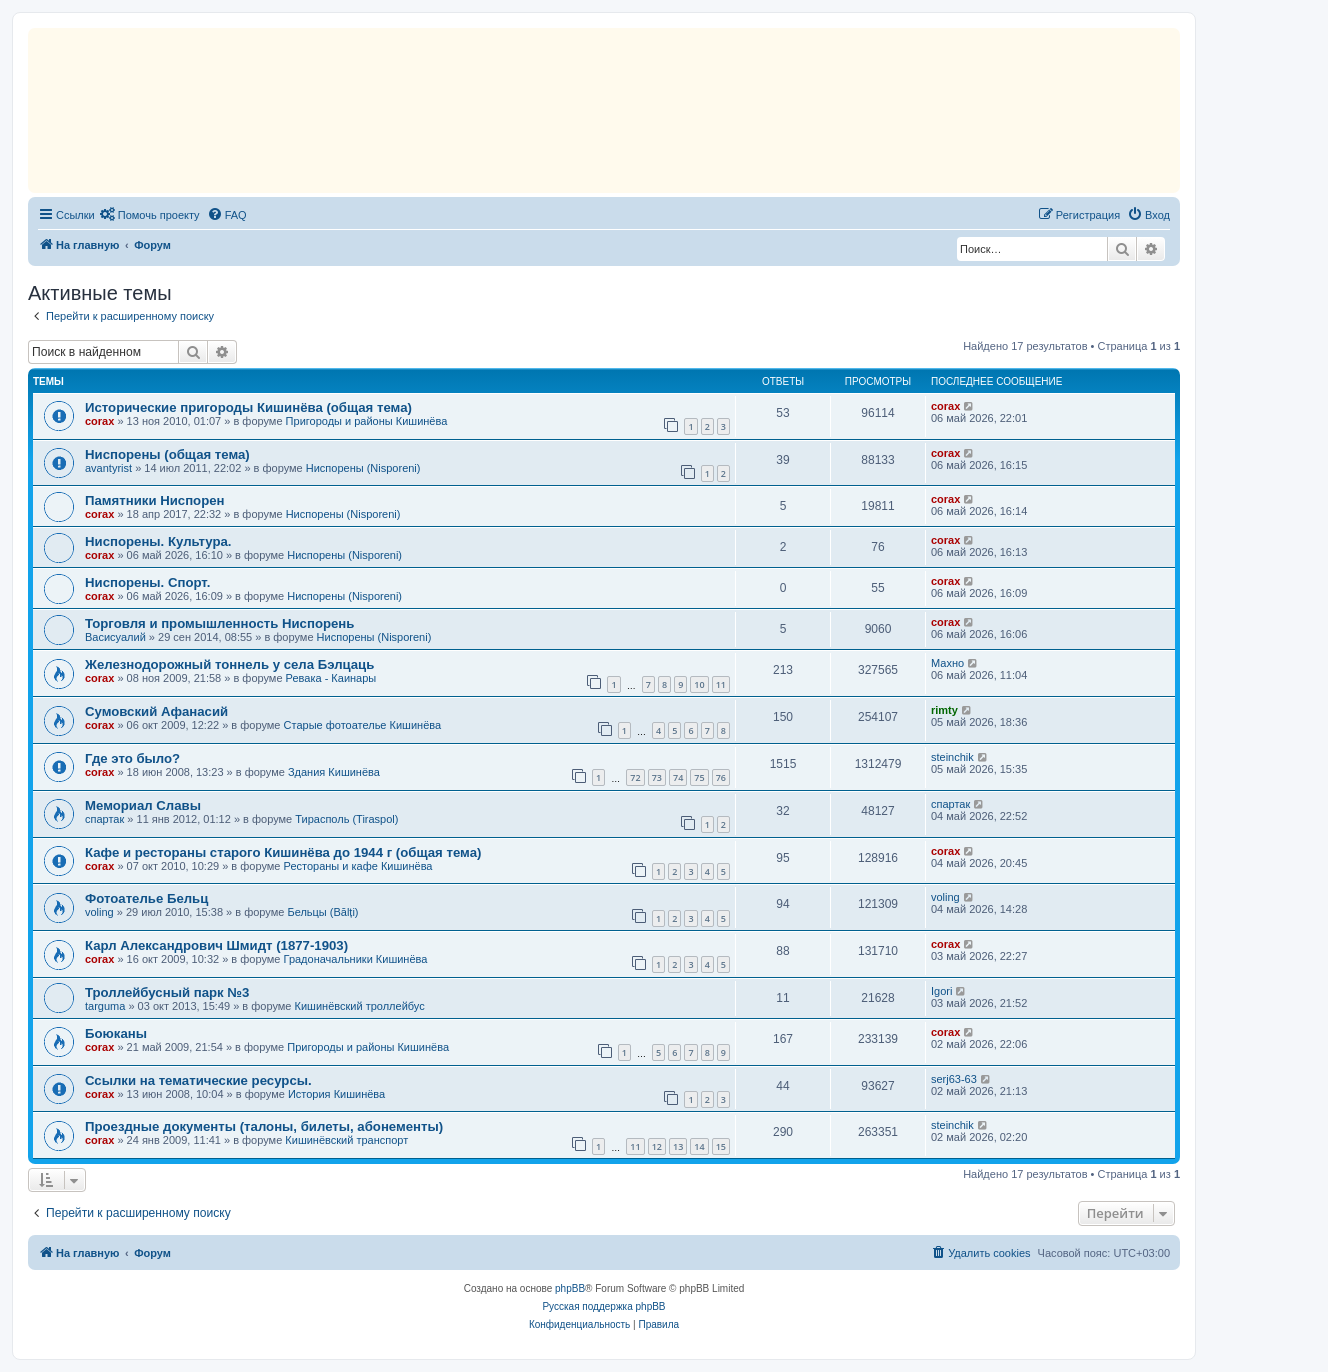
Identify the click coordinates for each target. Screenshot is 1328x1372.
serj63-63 (954, 1079)
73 (657, 777)
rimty (944, 710)
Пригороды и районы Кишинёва (367, 421)
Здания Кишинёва (334, 772)
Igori (941, 991)
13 (678, 1146)
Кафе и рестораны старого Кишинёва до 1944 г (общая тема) (283, 852)
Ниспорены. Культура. (158, 541)
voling (99, 912)
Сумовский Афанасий (156, 711)
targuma (105, 1006)
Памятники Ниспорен (155, 500)
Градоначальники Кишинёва (356, 959)
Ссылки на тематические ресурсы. (198, 1080)
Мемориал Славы (143, 805)
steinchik (952, 757)
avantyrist (108, 468)
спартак (104, 819)
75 (699, 777)
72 (635, 777)
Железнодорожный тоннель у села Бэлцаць (229, 664)
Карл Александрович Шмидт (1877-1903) (216, 945)
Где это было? (132, 758)
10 (699, 684)
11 (721, 684)
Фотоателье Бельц (146, 898)
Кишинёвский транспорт (346, 1140)
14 (699, 1146)
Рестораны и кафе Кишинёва (358, 866)
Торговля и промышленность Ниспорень (219, 623)
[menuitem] (150, 215)
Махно (947, 663)
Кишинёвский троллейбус (360, 1006)
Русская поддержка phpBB (603, 1306)
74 (678, 777)
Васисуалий (115, 637)
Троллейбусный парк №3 (167, 992)
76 (721, 777)
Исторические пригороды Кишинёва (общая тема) (248, 407)
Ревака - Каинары (331, 678)
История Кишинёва (336, 1094)
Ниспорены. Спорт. (147, 582)
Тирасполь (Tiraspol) (346, 819)
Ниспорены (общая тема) (167, 454)
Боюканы (116, 1033)
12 (657, 1146)
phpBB (570, 1288)
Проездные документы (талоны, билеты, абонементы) (264, 1126)
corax (99, 421)
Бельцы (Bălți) (322, 912)
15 (721, 1146)
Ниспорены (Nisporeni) (363, 468)
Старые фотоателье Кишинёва (363, 725)
